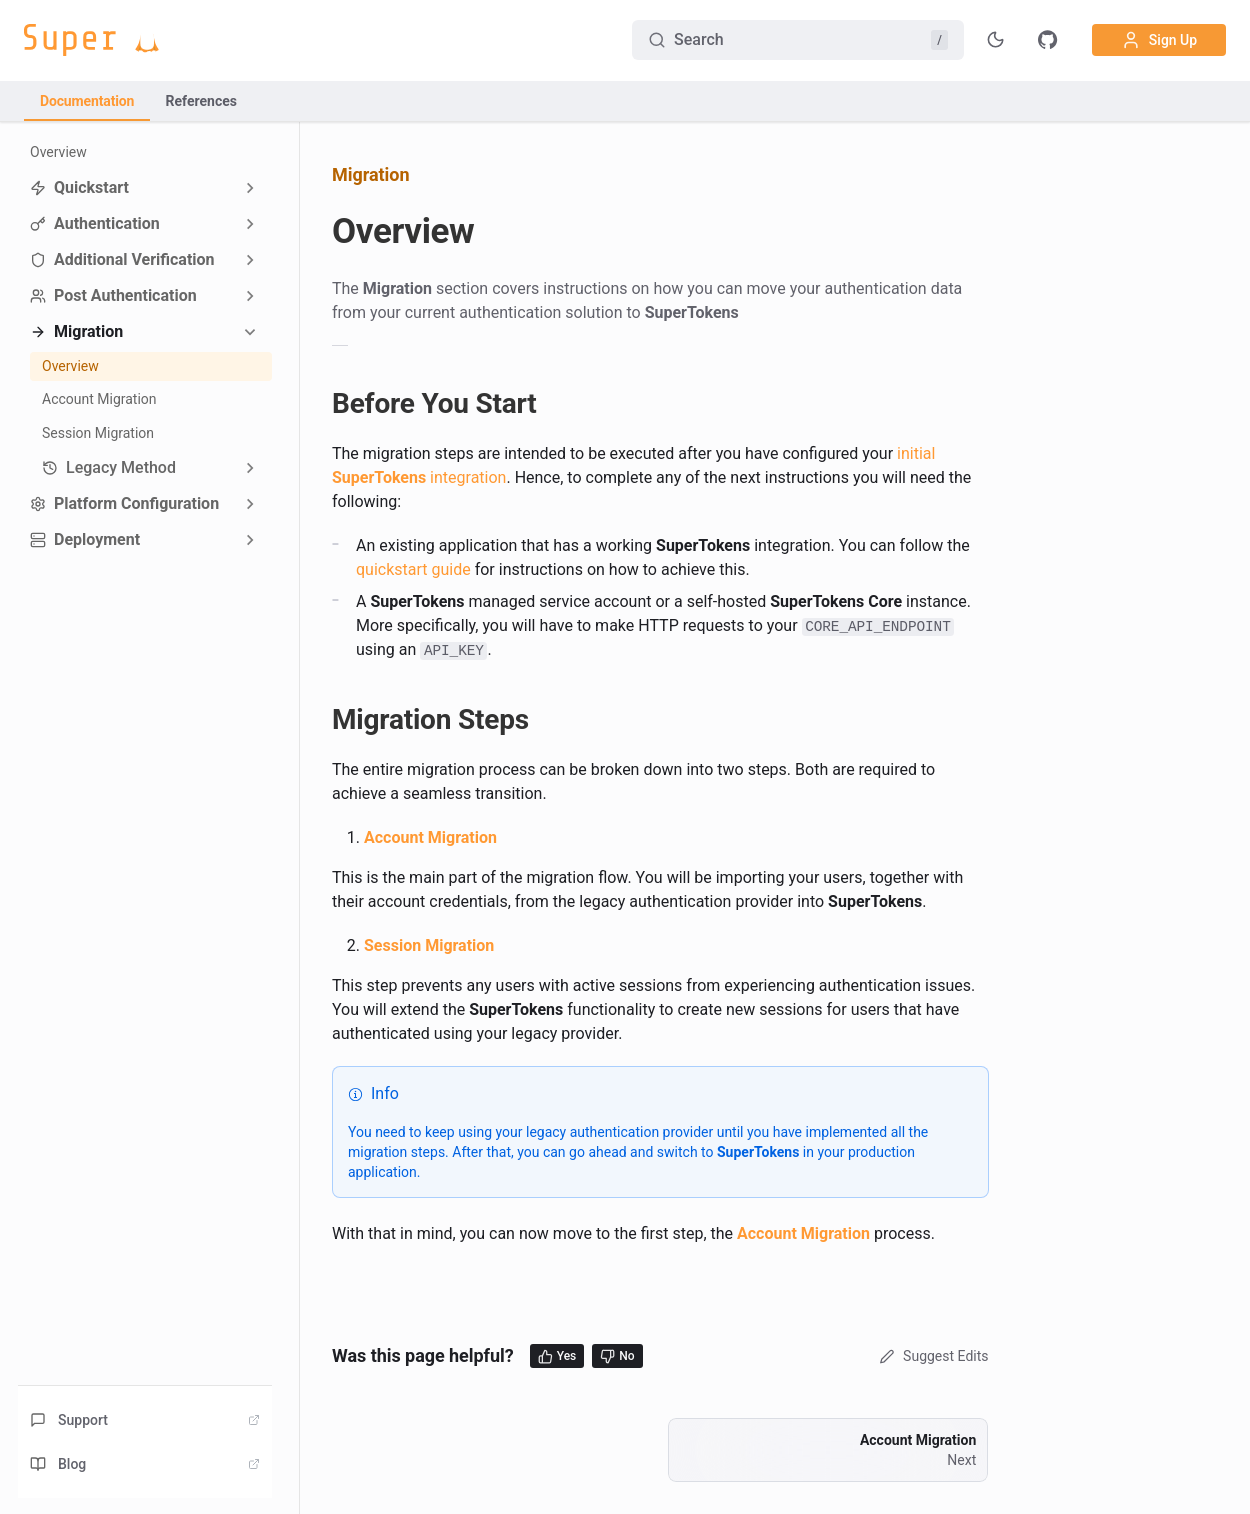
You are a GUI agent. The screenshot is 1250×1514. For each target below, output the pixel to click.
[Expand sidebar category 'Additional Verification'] (250, 260)
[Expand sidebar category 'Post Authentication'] (250, 296)
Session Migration (98, 433)
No (617, 1356)
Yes (557, 1356)
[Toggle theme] (996, 40)
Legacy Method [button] (109, 467)
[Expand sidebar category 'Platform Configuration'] (250, 504)
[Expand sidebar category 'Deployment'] (250, 540)
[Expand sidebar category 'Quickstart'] (250, 188)
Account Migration (99, 399)
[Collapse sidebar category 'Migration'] (250, 332)
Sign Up (1159, 40)
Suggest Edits (931, 1356)
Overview (58, 152)
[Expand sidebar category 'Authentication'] (250, 224)
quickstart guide (413, 569)
